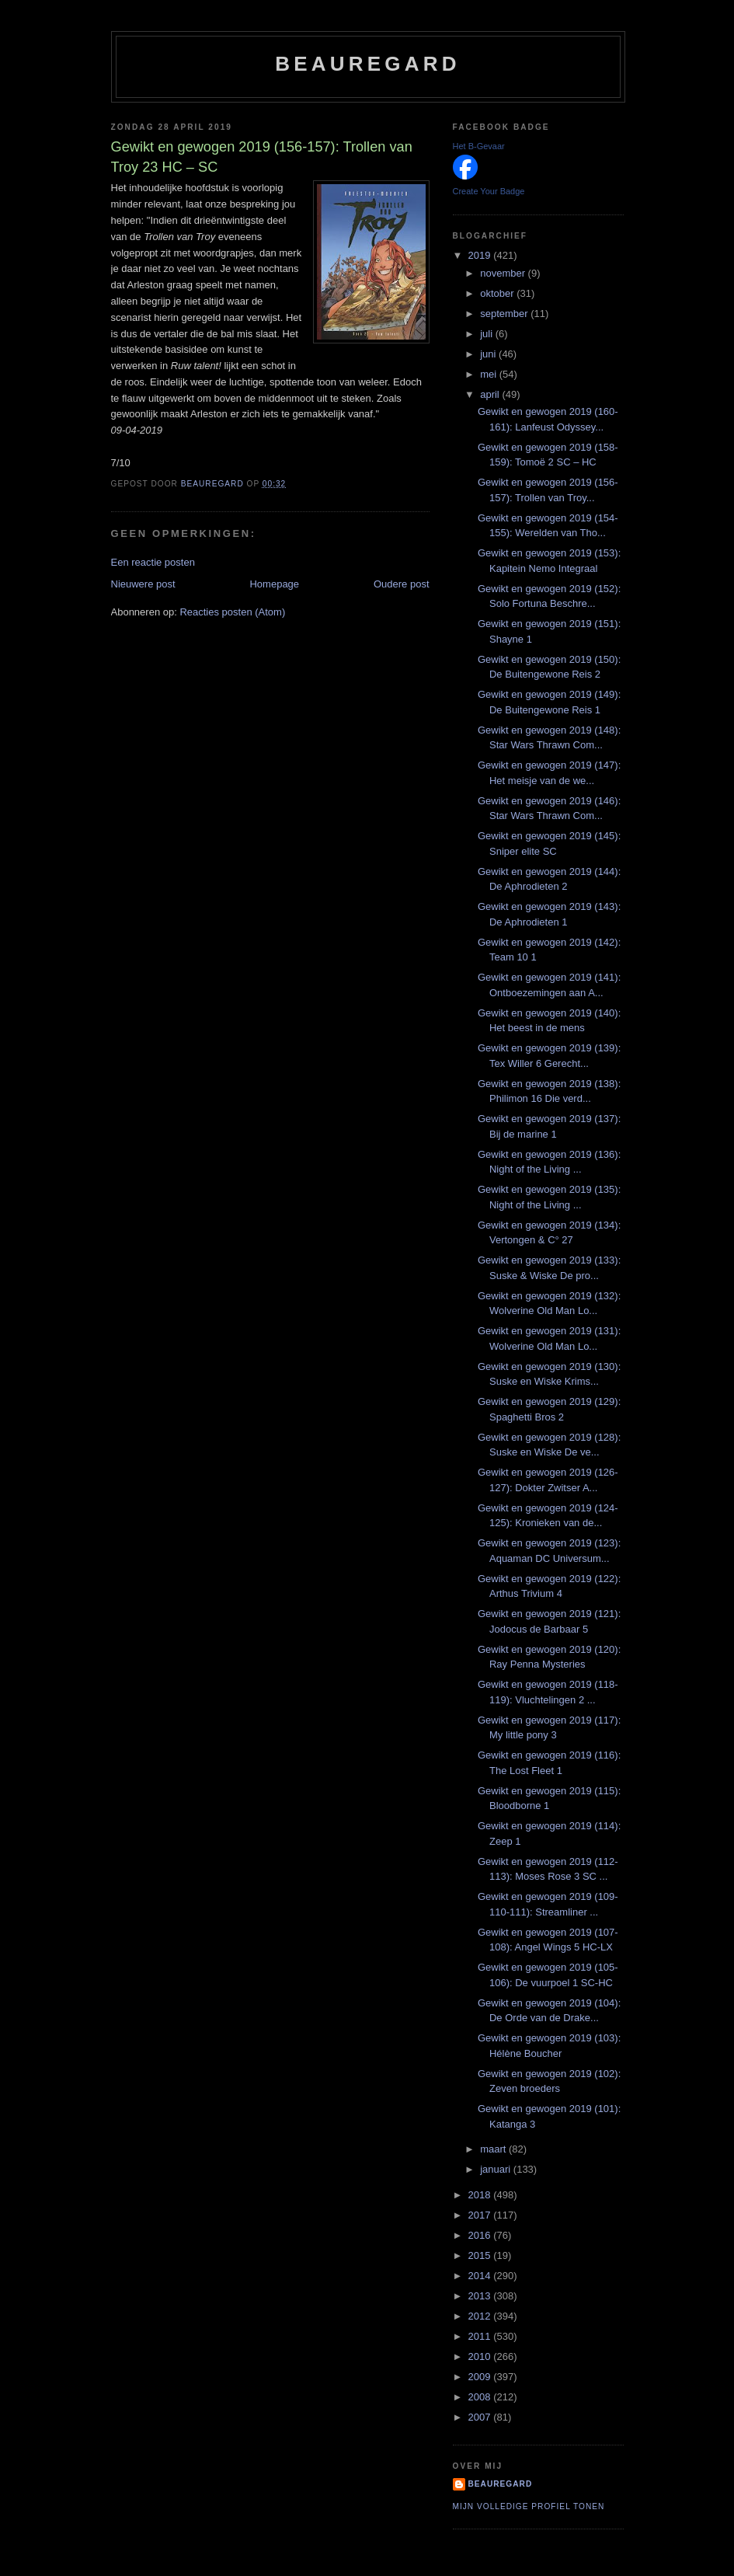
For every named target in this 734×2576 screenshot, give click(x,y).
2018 (481, 2195)
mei (489, 374)
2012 (481, 2316)
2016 (481, 2235)
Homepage (274, 584)
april (491, 394)
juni (489, 354)
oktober (498, 293)
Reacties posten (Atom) (232, 612)
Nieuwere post (143, 584)
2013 (481, 2296)
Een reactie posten (153, 562)
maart (494, 2149)
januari (496, 2169)
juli (488, 334)
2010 (481, 2356)
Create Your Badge (489, 191)
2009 (481, 2377)
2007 (481, 2417)
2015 (481, 2255)
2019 (481, 255)
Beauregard (367, 63)
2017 (481, 2215)
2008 (481, 2397)
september (505, 313)
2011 (481, 2336)
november (503, 273)
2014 (481, 2275)
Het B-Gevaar (479, 146)
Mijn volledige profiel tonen (529, 2506)
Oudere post (402, 584)
